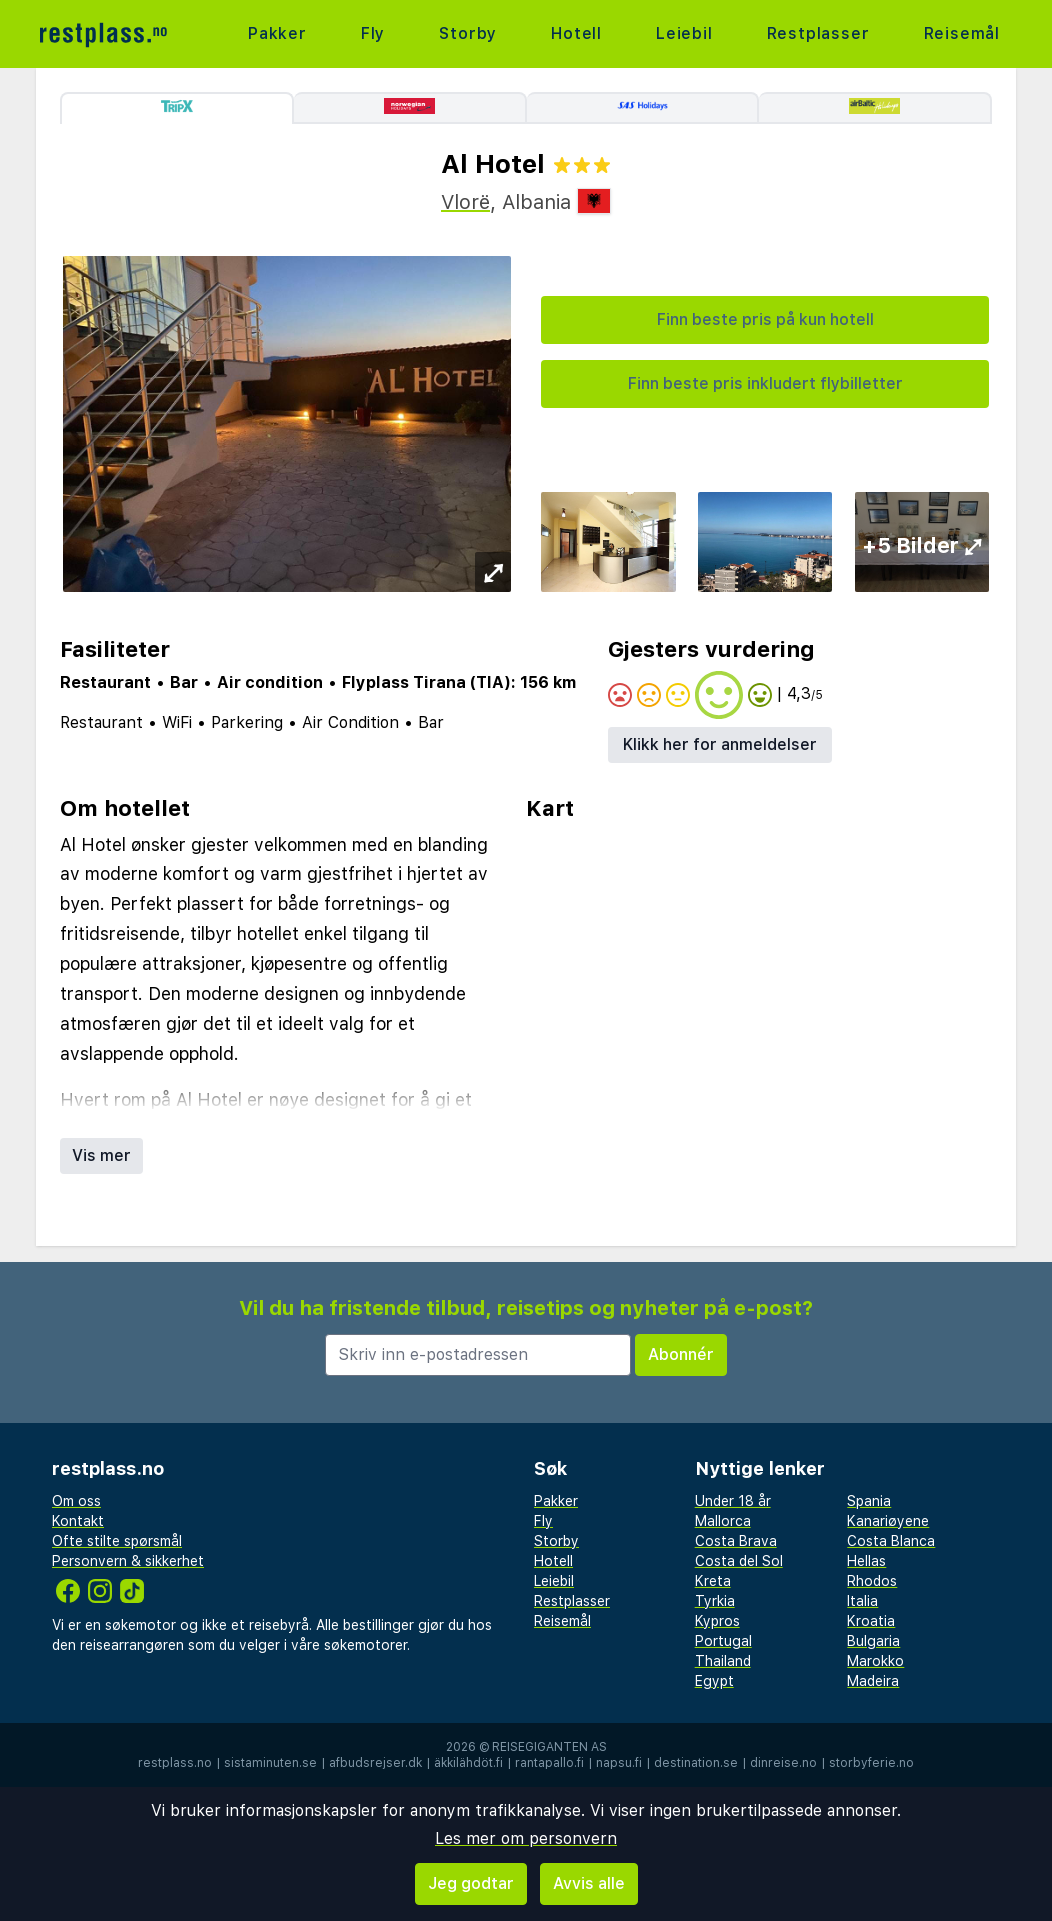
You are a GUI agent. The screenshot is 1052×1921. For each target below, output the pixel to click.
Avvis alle (589, 1883)
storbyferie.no (871, 1763)
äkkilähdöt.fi (468, 1763)
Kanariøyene (888, 1521)
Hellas (866, 1561)
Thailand (723, 1661)
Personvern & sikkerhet (128, 1561)
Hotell (576, 33)
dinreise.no (783, 1763)
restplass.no (175, 1763)
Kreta (713, 1581)
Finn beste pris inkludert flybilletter (765, 383)
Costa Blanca (891, 1541)
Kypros (717, 1621)
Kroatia (871, 1621)
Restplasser (818, 33)
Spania (869, 1501)
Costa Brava (736, 1541)
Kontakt (78, 1521)
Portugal (723, 1641)
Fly (373, 33)
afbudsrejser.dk (375, 1763)
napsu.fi (619, 1763)
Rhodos (872, 1581)
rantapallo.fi (549, 1763)
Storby (468, 33)
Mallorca (723, 1521)
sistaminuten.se (270, 1763)
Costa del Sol (739, 1561)
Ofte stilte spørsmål (117, 1541)
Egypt (714, 1681)
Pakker (277, 33)
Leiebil (684, 33)
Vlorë (465, 202)
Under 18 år (733, 1501)
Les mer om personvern (526, 1838)
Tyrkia (715, 1601)
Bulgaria (873, 1641)
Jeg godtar (471, 1883)
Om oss (76, 1501)
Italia (862, 1601)
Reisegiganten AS (549, 1747)
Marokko (875, 1661)
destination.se (696, 1763)
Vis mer (101, 1155)
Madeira (873, 1681)
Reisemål (962, 33)
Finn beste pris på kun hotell (765, 319)
